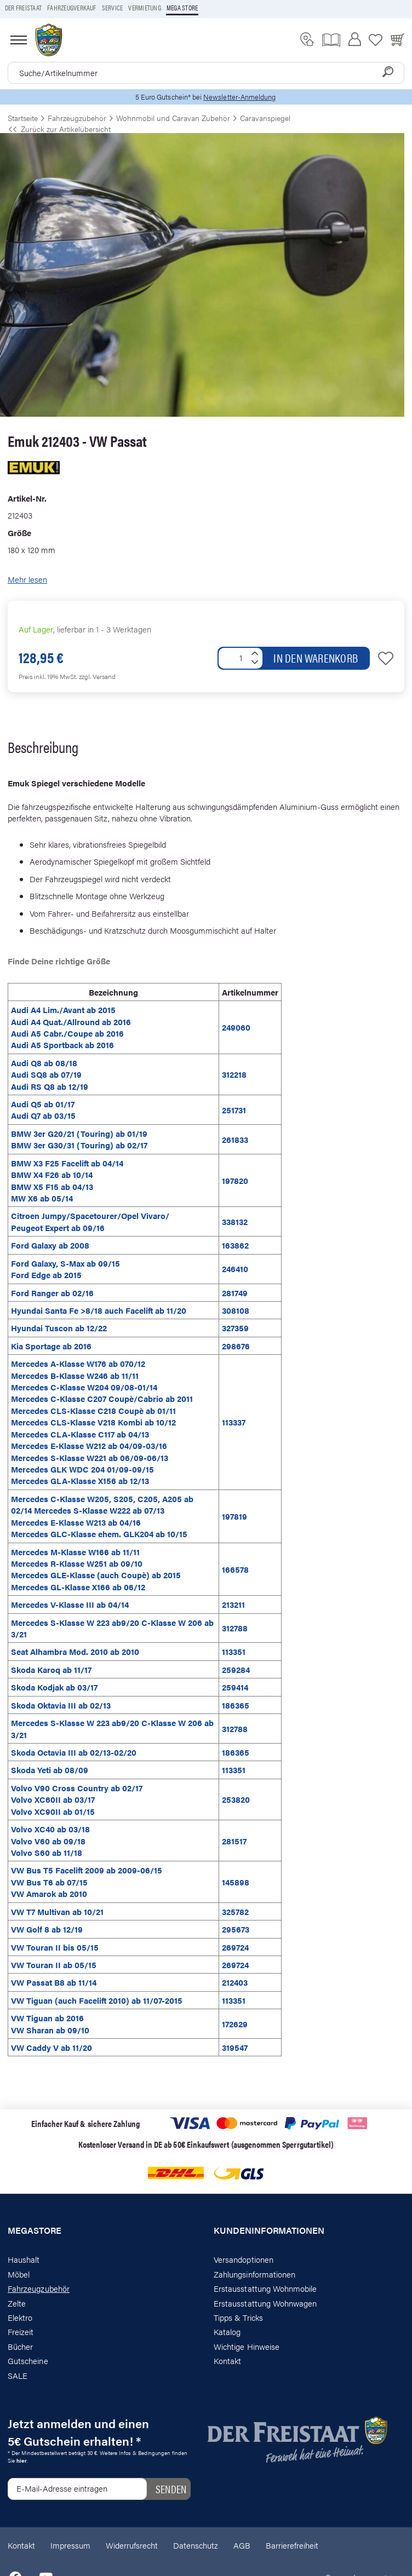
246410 (235, 1268)
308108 (235, 1310)
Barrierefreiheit (292, 2545)
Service (112, 8)
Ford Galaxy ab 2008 (50, 1245)
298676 (236, 1346)
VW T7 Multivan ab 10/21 (57, 1911)
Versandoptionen (243, 2259)
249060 (236, 1027)
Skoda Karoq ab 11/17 (51, 1669)
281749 (235, 1292)
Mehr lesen (27, 579)
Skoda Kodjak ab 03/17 (54, 1687)
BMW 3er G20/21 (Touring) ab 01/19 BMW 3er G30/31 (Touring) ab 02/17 (79, 1139)
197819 (234, 1516)
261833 (235, 1139)
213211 (233, 1604)
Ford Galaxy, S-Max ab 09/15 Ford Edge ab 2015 (65, 1268)
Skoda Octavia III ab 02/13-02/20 (73, 1752)
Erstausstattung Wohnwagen (265, 2303)
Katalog (227, 2331)
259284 (236, 1669)
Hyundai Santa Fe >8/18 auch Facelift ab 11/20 (98, 1310)
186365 (235, 1705)
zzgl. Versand (97, 676)
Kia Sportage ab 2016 (51, 1346)
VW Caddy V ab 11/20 (51, 2047)
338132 (235, 1221)
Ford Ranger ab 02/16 (52, 1292)
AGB (241, 2545)
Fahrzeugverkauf (71, 8)
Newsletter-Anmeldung (239, 96)
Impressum (70, 2545)
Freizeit (20, 2331)
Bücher (20, 2346)
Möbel (19, 2274)
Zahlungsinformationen (254, 2274)
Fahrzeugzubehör (39, 2288)
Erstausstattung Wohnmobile (265, 2288)
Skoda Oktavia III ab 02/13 (61, 1705)
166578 (235, 1569)
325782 (235, 1911)
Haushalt (23, 2259)
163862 (235, 1245)
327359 (235, 1327)
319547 (235, 2047)
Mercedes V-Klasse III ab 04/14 (70, 1604)
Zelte (17, 2303)
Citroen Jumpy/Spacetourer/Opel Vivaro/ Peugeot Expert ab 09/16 (90, 1221)
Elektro (20, 2317)
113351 (233, 1651)
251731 (234, 1110)
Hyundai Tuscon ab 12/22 (59, 1327)
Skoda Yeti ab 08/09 (49, 1769)
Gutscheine (28, 2360)
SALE (17, 2375)
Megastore (35, 2230)
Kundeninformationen (269, 2230)
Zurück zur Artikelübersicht (59, 128)
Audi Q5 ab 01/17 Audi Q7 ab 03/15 (43, 1109)
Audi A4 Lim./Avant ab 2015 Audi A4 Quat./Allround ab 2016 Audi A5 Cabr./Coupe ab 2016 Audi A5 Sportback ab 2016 (71, 1027)
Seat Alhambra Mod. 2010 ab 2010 (75, 1651)
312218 (234, 1074)
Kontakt (227, 2360)
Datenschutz (195, 2545)
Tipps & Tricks (238, 2317)
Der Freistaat (23, 8)
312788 (235, 1628)
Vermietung (144, 8)
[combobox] (206, 73)
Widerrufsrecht (132, 2545)
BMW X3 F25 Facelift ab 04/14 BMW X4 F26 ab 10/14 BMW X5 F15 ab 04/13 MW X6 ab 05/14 (67, 1180)
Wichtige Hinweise (246, 2346)
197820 (235, 1180)
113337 (233, 1422)
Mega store (182, 8)
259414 (235, 1687)
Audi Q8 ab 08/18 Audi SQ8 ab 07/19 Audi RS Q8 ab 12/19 (49, 1074)
